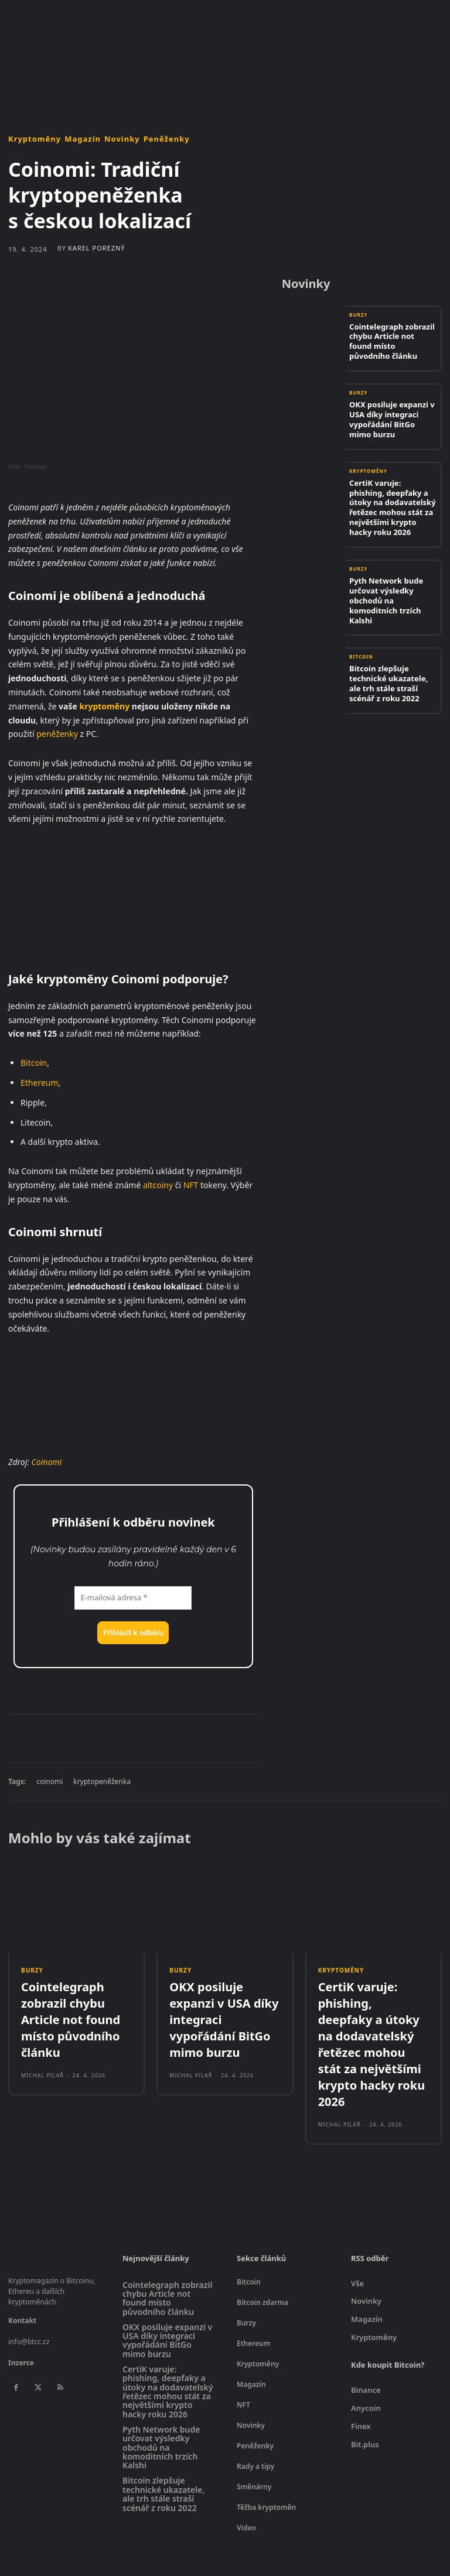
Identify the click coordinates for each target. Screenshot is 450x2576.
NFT (191, 1185)
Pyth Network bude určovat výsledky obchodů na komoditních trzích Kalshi (391, 566)
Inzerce (21, 2320)
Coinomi (47, 1461)
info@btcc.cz (29, 2299)
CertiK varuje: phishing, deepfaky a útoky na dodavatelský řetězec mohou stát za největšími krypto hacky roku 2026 (389, 490)
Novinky (122, 139)
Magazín (82, 139)
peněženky (57, 733)
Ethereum (40, 1082)
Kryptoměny (34, 139)
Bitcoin (34, 1062)
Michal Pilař (42, 2043)
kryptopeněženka (102, 1781)
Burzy (358, 323)
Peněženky (167, 139)
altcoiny (158, 1185)
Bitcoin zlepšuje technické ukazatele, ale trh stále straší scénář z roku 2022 (391, 642)
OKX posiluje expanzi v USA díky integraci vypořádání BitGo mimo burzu (392, 415)
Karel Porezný (96, 248)
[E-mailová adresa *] (133, 1598)
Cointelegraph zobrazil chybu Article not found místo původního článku (388, 339)
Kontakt (22, 2278)
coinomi (49, 1781)
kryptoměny (105, 706)
